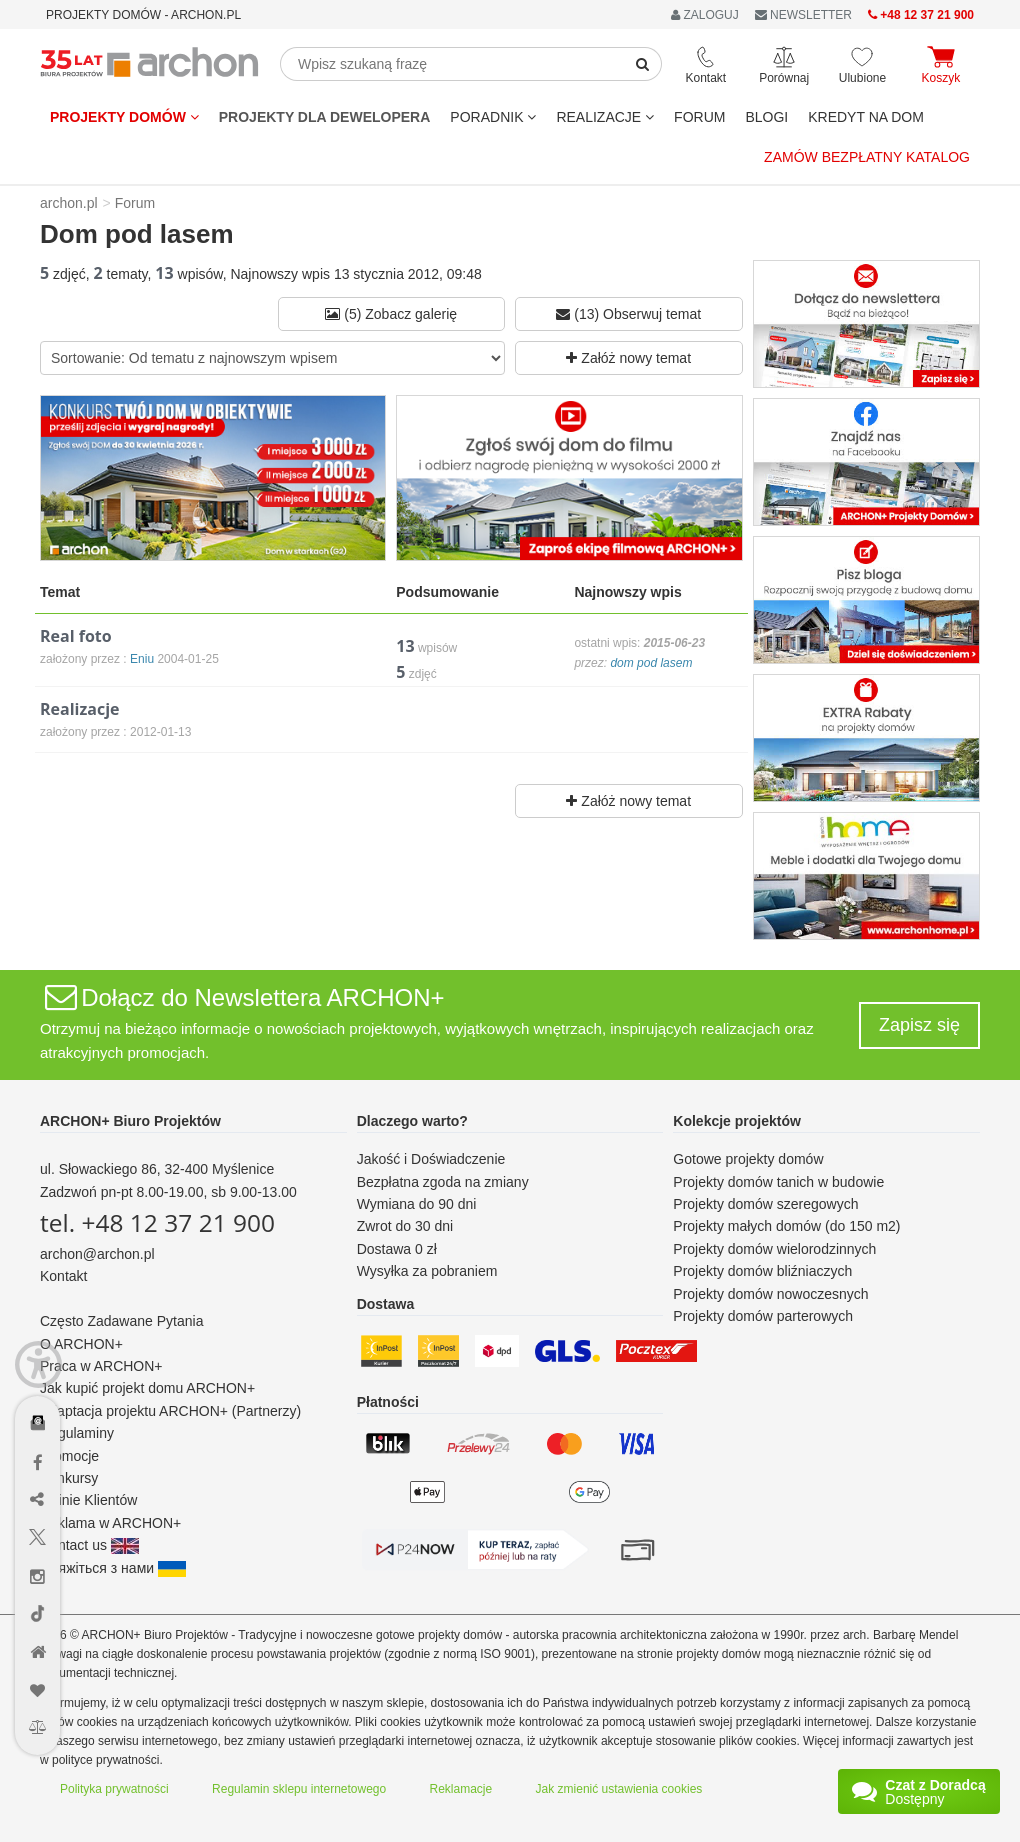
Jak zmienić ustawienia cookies (619, 1789)
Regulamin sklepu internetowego (299, 1789)
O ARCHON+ (81, 1344)
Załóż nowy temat (628, 358)
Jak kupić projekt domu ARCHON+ (147, 1388)
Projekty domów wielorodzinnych (774, 1249)
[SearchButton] (643, 64)
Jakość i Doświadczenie (431, 1159)
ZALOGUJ (705, 15)
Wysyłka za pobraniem (427, 1271)
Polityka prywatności (114, 1789)
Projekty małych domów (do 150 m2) (786, 1226)
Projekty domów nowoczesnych (770, 1294)
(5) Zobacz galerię (391, 314)
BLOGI (766, 117)
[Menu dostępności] (38, 1364)
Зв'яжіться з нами (113, 1568)
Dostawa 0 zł (397, 1249)
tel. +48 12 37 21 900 (157, 1222)
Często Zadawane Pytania (121, 1321)
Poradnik (493, 117)
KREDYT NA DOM (866, 117)
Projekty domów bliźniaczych (762, 1271)
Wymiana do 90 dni (417, 1204)
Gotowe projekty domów (748, 1159)
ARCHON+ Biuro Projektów (130, 1121)
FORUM (699, 117)
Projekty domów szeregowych (765, 1204)
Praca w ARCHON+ (101, 1366)
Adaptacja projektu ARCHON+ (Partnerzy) (170, 1411)
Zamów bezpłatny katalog (867, 157)
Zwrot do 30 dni (405, 1226)
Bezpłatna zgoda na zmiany (443, 1182)
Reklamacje (461, 1789)
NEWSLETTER (803, 15)
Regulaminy (77, 1433)
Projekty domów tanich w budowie (778, 1182)
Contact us (89, 1545)
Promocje (69, 1456)
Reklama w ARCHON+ (110, 1523)
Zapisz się (919, 1025)
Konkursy (69, 1478)
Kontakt (63, 1276)
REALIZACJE (605, 117)
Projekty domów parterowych (763, 1316)
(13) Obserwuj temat (628, 314)
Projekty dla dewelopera (325, 117)
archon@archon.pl (97, 1254)
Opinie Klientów (88, 1500)
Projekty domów (124, 117)
